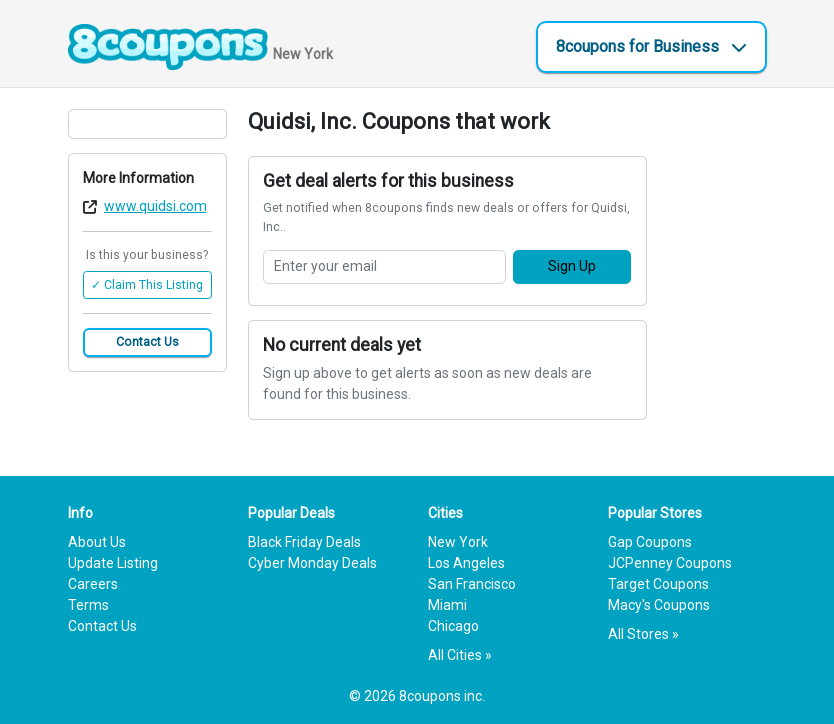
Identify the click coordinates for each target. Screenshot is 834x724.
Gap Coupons (650, 542)
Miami (447, 605)
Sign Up (572, 266)
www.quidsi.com (155, 206)
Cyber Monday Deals (312, 563)
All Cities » (460, 655)
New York (458, 542)
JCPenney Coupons (670, 563)
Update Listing (113, 563)
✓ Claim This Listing (147, 285)
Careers (93, 584)
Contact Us (147, 342)
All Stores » (643, 634)
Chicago (453, 626)
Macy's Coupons (659, 605)
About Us (97, 542)
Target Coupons (658, 584)
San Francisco (472, 584)
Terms (88, 605)
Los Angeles (466, 563)
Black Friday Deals (304, 542)
